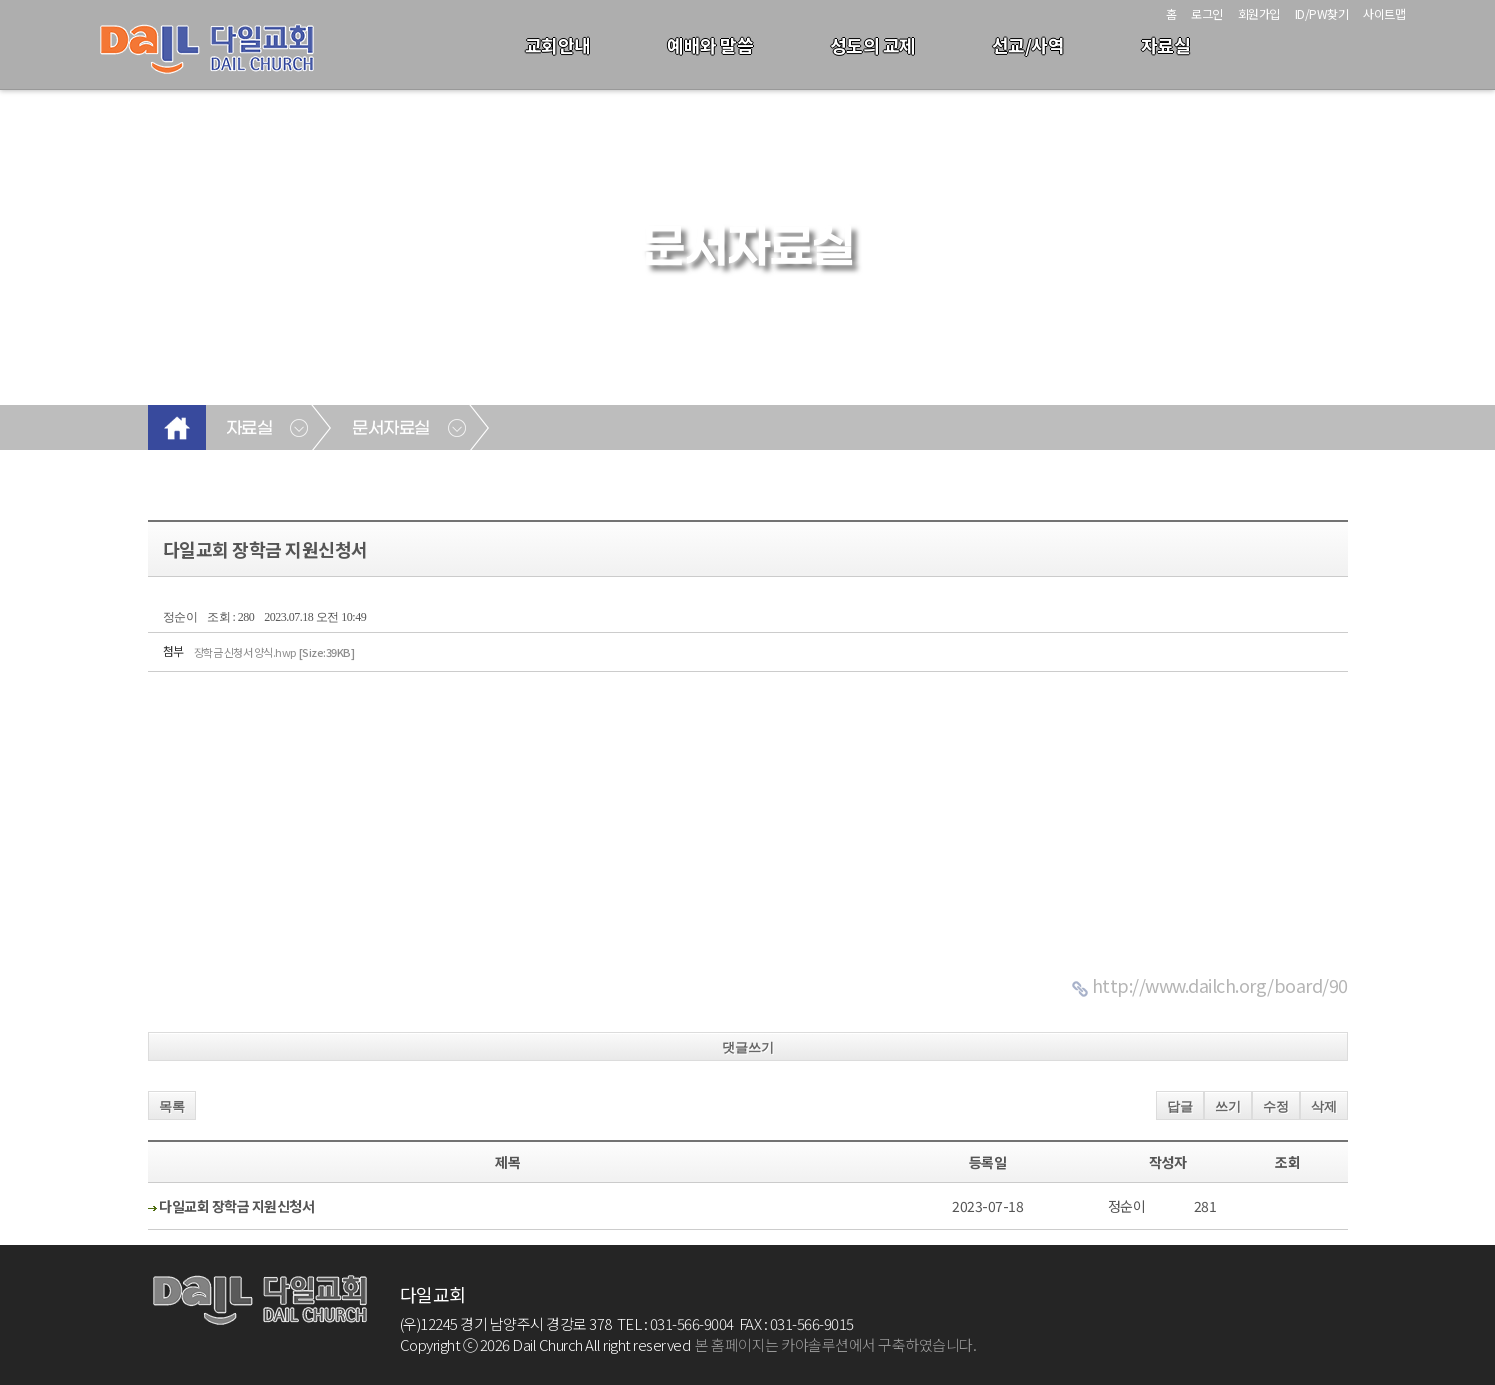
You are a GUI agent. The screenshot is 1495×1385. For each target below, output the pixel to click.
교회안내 (558, 45)
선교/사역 (1028, 45)
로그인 (1207, 13)
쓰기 (1228, 1106)
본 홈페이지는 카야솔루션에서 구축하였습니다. (835, 1344)
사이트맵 (1384, 13)
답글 (1180, 1106)
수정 (1276, 1106)
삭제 (1324, 1106)
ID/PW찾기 (1322, 13)
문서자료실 (391, 429)
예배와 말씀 (710, 45)
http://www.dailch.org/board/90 (1220, 985)
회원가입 (1259, 13)
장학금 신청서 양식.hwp (274, 652)
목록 (172, 1106)
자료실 (1166, 45)
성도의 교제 (873, 45)
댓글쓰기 (748, 1047)
